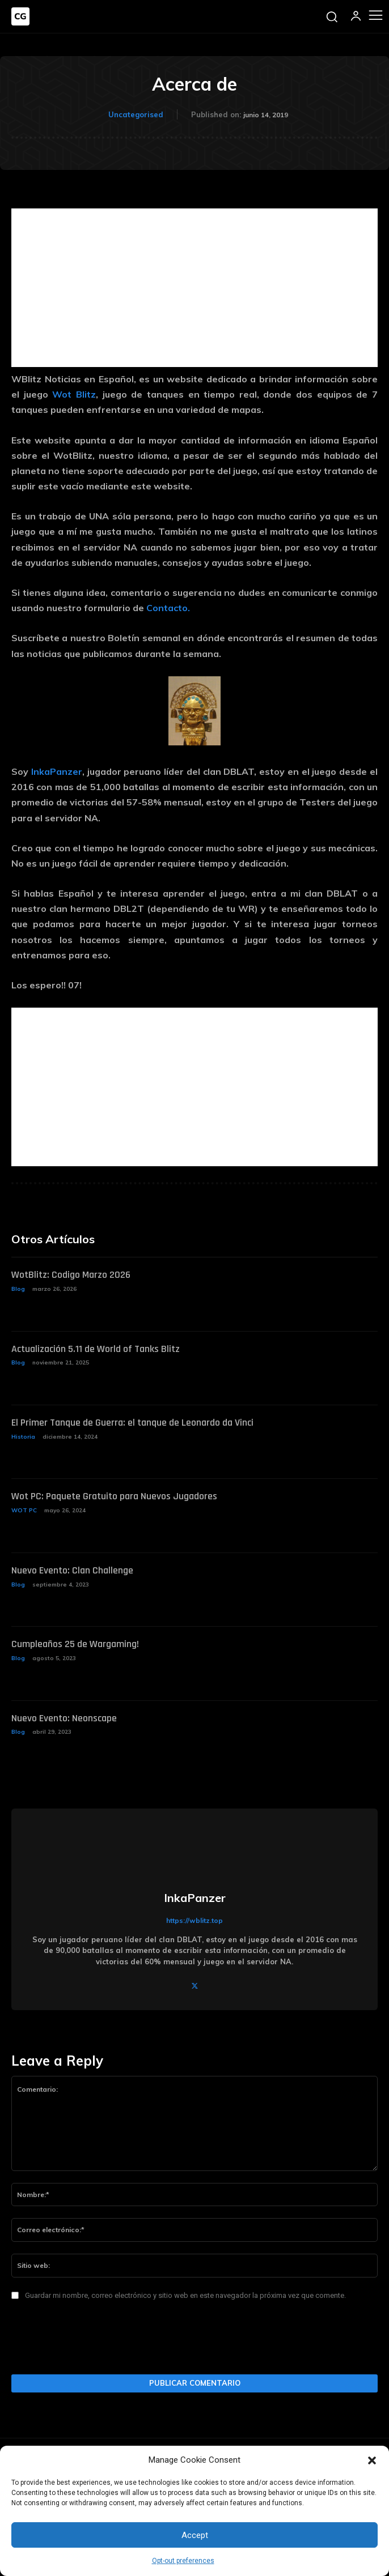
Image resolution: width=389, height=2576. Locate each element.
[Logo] (20, 16)
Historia (23, 1436)
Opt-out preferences (183, 2561)
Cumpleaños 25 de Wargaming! (75, 1643)
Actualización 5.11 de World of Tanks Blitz (95, 1348)
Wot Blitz (74, 394)
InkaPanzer (56, 771)
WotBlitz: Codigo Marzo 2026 (70, 1274)
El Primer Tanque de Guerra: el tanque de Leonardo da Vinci (132, 1422)
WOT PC (24, 1510)
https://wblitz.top (194, 1920)
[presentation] (97, 2341)
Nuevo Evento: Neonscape (64, 1718)
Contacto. (168, 607)
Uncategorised (135, 114)
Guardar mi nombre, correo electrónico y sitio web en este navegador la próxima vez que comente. (185, 2295)
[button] (372, 2460)
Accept (194, 2535)
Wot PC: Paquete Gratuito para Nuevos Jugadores (114, 1496)
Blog (18, 1289)
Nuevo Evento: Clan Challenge (72, 1570)
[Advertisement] (194, 287)
